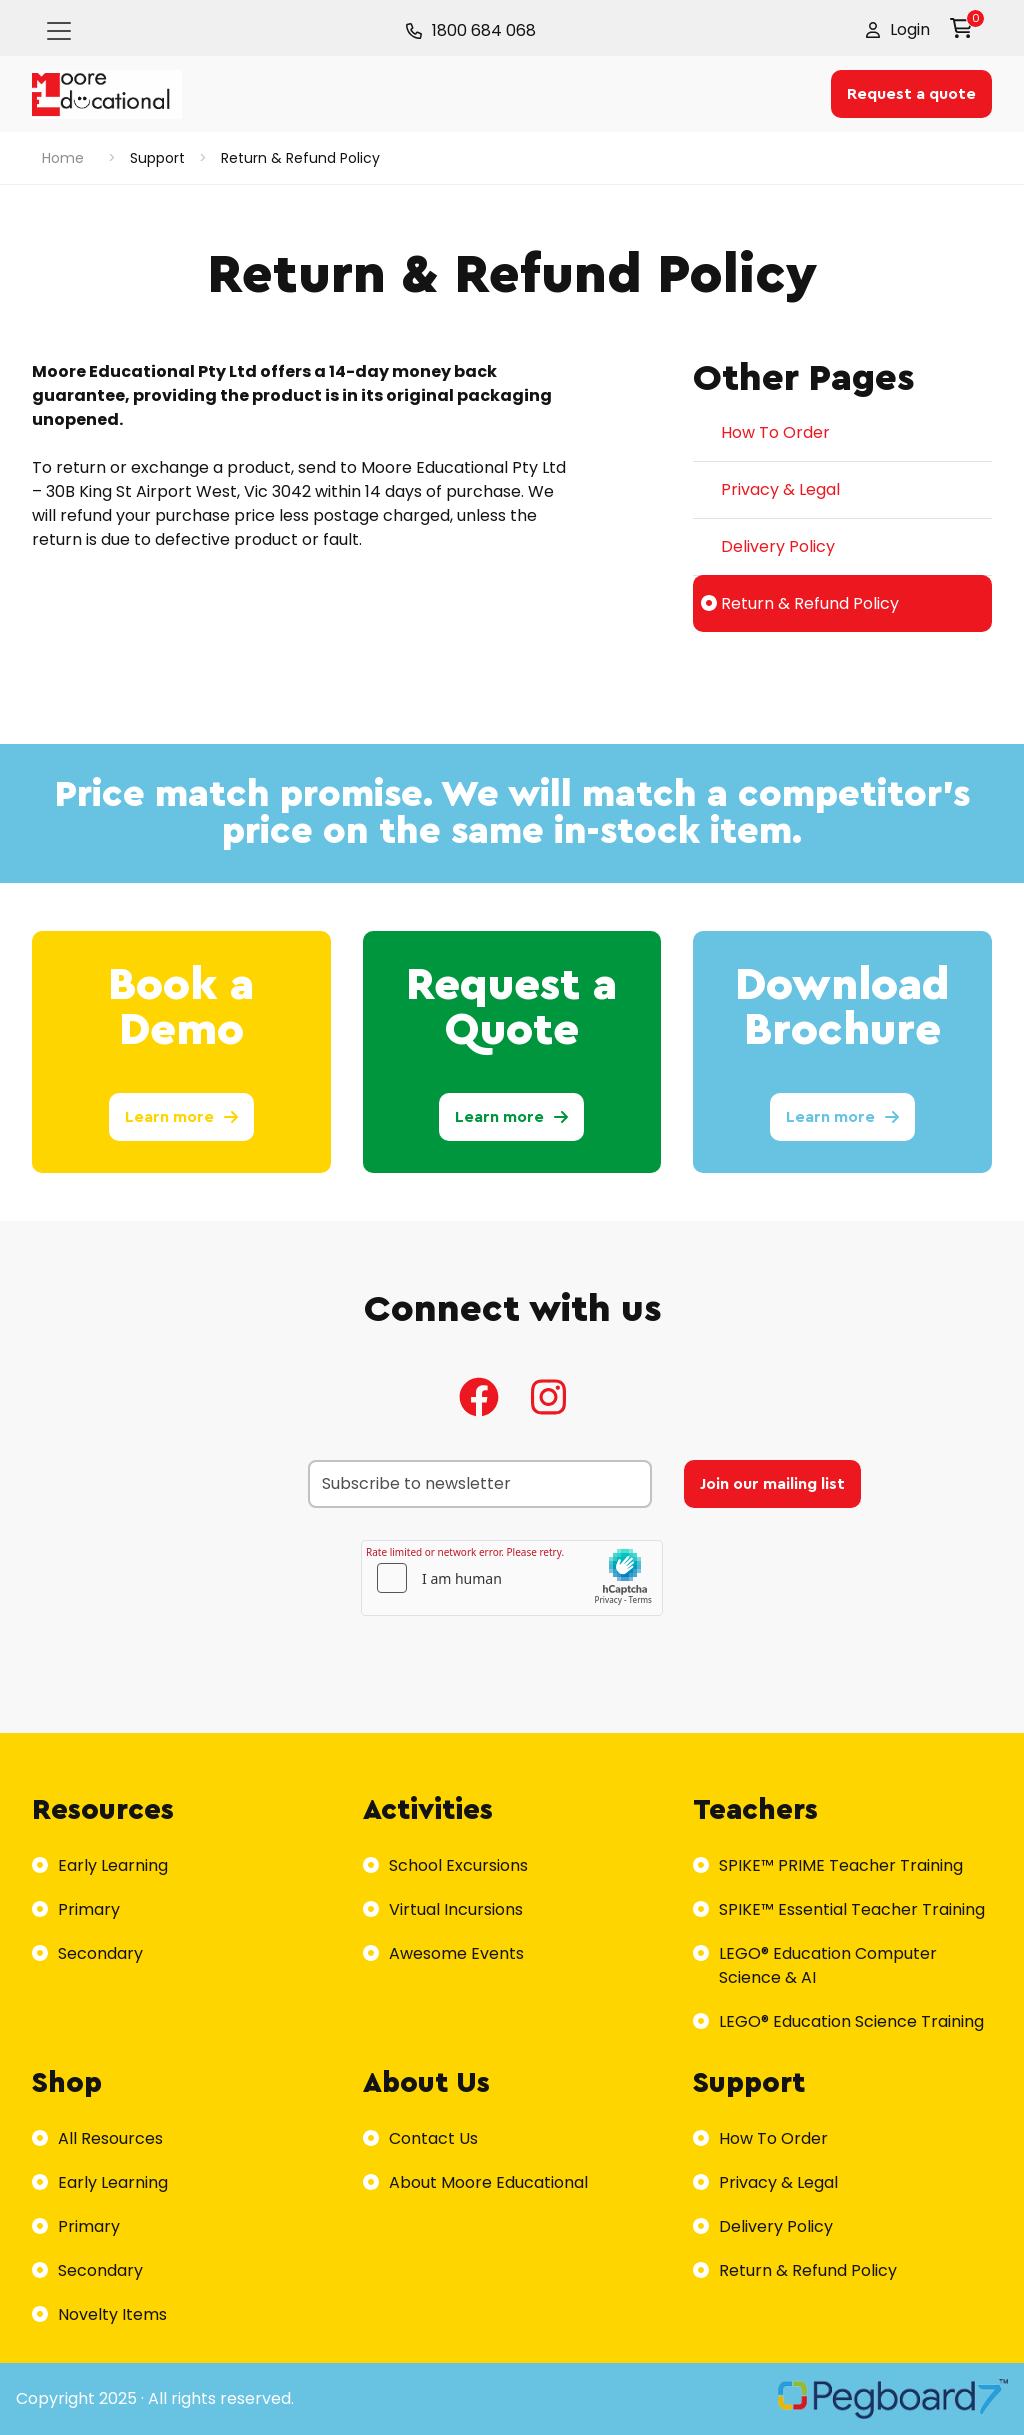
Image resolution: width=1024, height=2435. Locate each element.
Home (63, 158)
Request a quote (911, 94)
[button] (898, 30)
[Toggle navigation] (59, 31)
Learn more (181, 1117)
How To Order (765, 432)
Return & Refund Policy (800, 603)
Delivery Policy (768, 546)
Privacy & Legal (770, 489)
